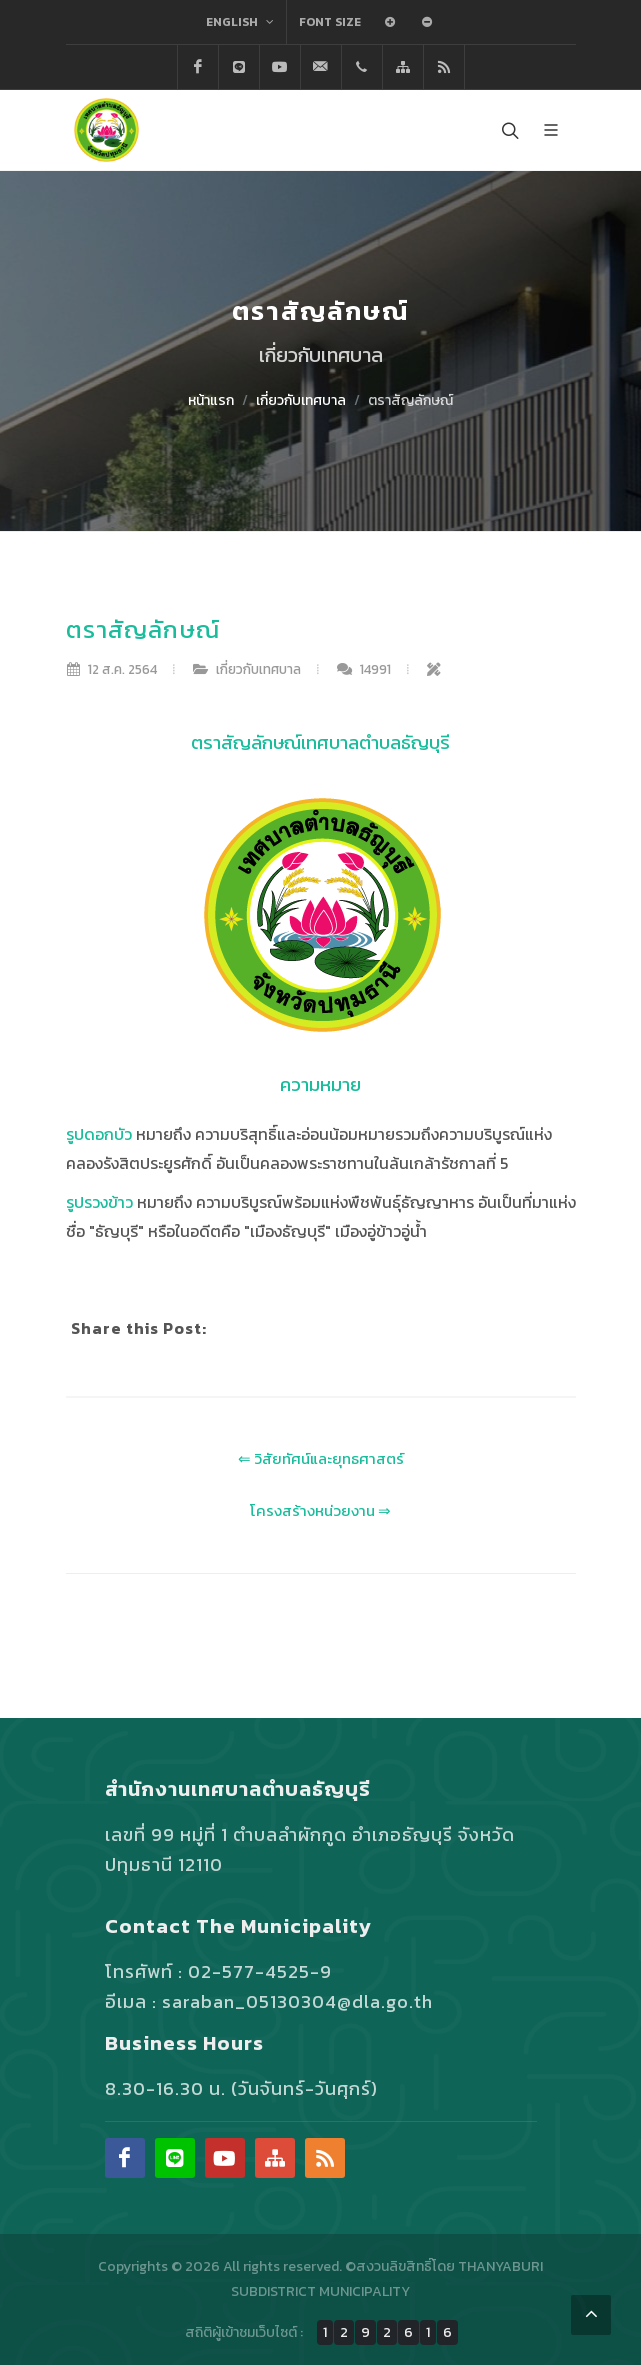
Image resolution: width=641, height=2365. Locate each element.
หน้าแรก (211, 400)
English (240, 22)
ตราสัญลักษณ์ (410, 400)
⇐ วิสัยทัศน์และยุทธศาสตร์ (321, 1458)
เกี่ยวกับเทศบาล (301, 400)
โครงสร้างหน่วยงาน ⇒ (320, 1510)
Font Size (330, 22)
